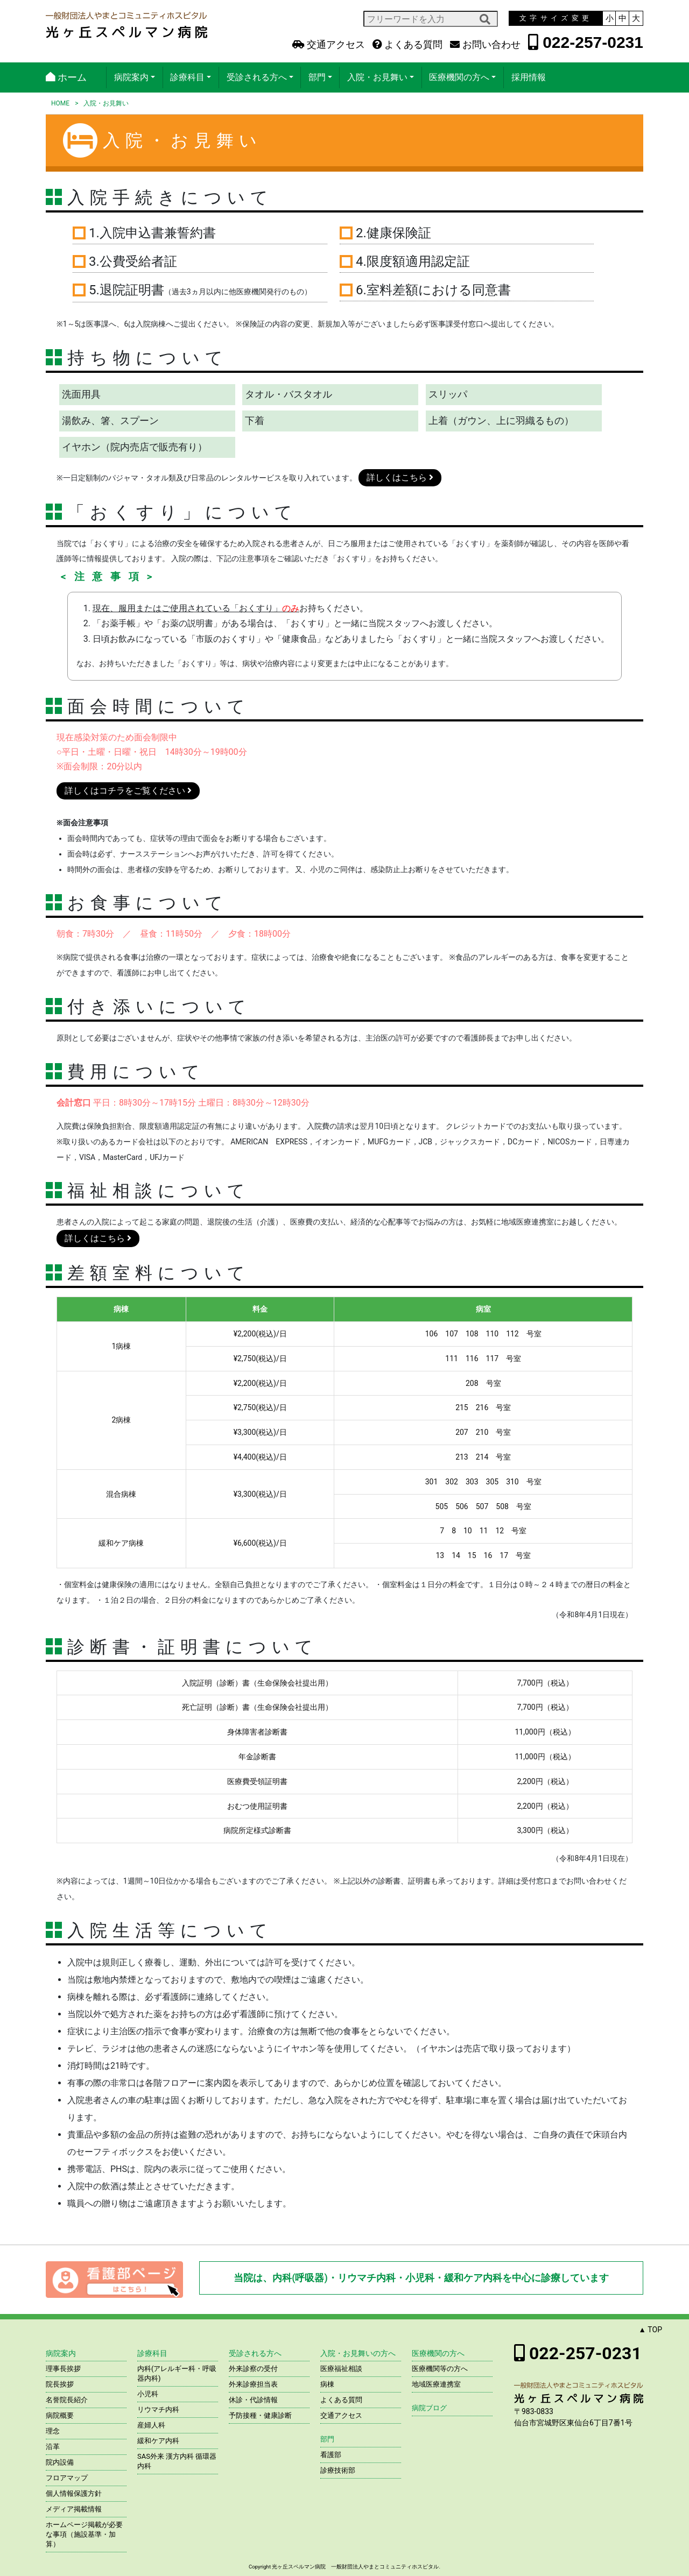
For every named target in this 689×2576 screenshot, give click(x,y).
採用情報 (528, 77)
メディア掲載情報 (74, 2509)
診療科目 (187, 77)
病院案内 (131, 77)
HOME (60, 103)
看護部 (330, 2455)
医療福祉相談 (341, 2369)
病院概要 (60, 2415)
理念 (53, 2431)
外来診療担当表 (253, 2384)
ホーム (66, 77)
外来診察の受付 (253, 2369)
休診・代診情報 (253, 2400)
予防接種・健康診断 (260, 2415)
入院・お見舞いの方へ (358, 2353)
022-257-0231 (585, 42)
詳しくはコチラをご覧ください (128, 790)
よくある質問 (407, 44)
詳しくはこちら (400, 477)
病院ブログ (429, 2408)
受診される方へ (257, 77)
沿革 (53, 2447)
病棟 (327, 2384)
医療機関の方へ (459, 77)
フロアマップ (67, 2478)
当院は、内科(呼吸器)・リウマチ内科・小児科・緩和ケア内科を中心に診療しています (421, 2277)
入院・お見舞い (377, 77)
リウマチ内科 (158, 2409)
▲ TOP (650, 2329)
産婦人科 (151, 2425)
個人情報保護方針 (74, 2493)
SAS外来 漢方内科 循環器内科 (176, 2461)
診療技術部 (337, 2470)
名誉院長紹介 (67, 2400)
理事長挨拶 (63, 2369)
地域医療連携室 (436, 2384)
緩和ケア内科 (158, 2441)
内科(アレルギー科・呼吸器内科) (176, 2373)
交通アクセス (328, 44)
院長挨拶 (60, 2384)
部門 (317, 77)
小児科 (147, 2394)
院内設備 (60, 2462)
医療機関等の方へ (440, 2369)
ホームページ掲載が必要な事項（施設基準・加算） (84, 2534)
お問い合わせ (485, 44)
